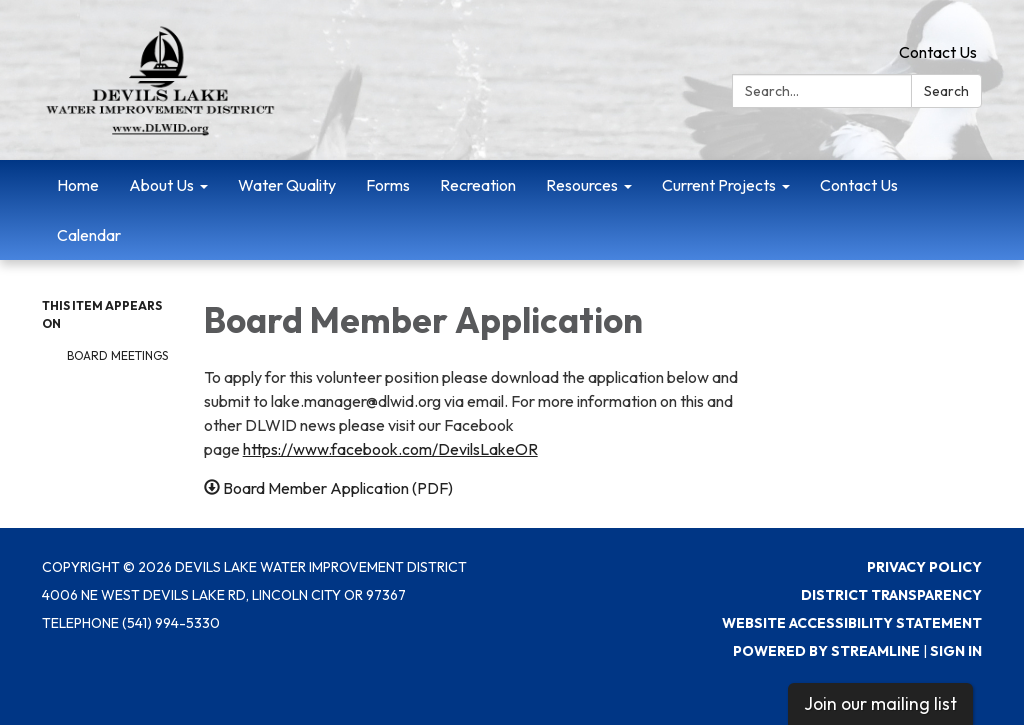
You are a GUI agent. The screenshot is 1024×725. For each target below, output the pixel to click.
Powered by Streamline (826, 651)
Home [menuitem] (78, 185)
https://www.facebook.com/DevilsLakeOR (390, 449)
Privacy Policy (924, 567)
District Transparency (891, 595)
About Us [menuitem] (161, 185)
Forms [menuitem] (388, 185)
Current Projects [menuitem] (719, 185)
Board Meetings (117, 355)
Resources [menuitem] (582, 185)
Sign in (956, 651)
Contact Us (938, 52)
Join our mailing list (880, 703)
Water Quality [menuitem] (287, 185)
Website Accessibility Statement (852, 623)
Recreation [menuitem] (478, 185)
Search (946, 91)
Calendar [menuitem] (89, 235)
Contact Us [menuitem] (859, 185)
